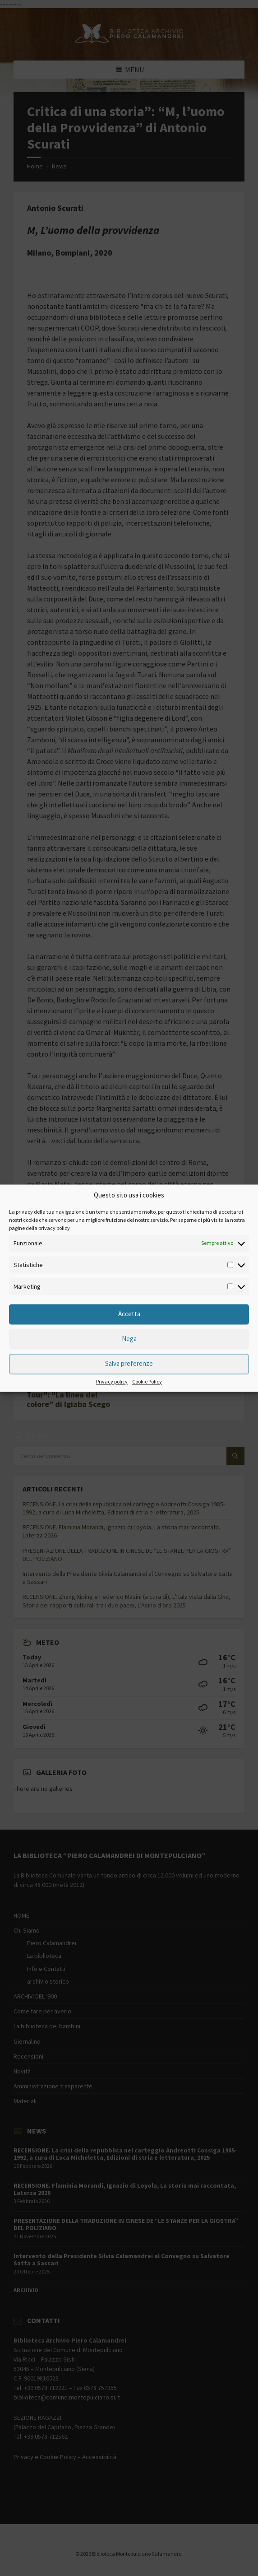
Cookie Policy (147, 1382)
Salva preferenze (129, 1364)
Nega (129, 1339)
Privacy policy (112, 1382)
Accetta (129, 1314)
